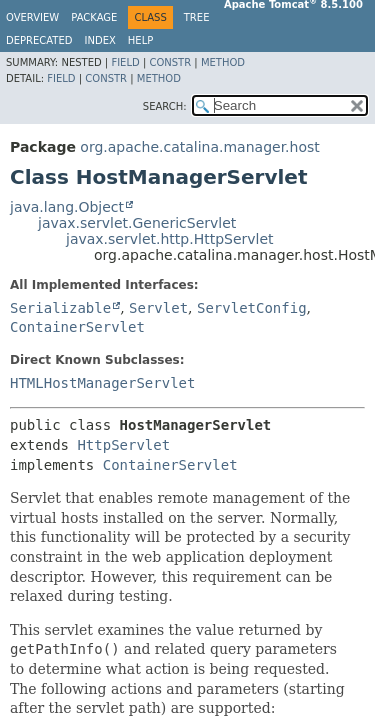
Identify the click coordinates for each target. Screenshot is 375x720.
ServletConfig (252, 308)
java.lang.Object (67, 207)
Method (223, 62)
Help (140, 40)
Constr (170, 62)
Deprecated (39, 40)
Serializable (60, 308)
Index (100, 40)
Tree (197, 17)
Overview (32, 17)
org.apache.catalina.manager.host (199, 147)
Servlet (158, 308)
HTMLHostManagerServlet (102, 383)
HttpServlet (123, 445)
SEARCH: (165, 106)
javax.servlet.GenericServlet (137, 223)
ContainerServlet (77, 327)
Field (125, 62)
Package (94, 17)
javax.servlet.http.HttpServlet (170, 239)
